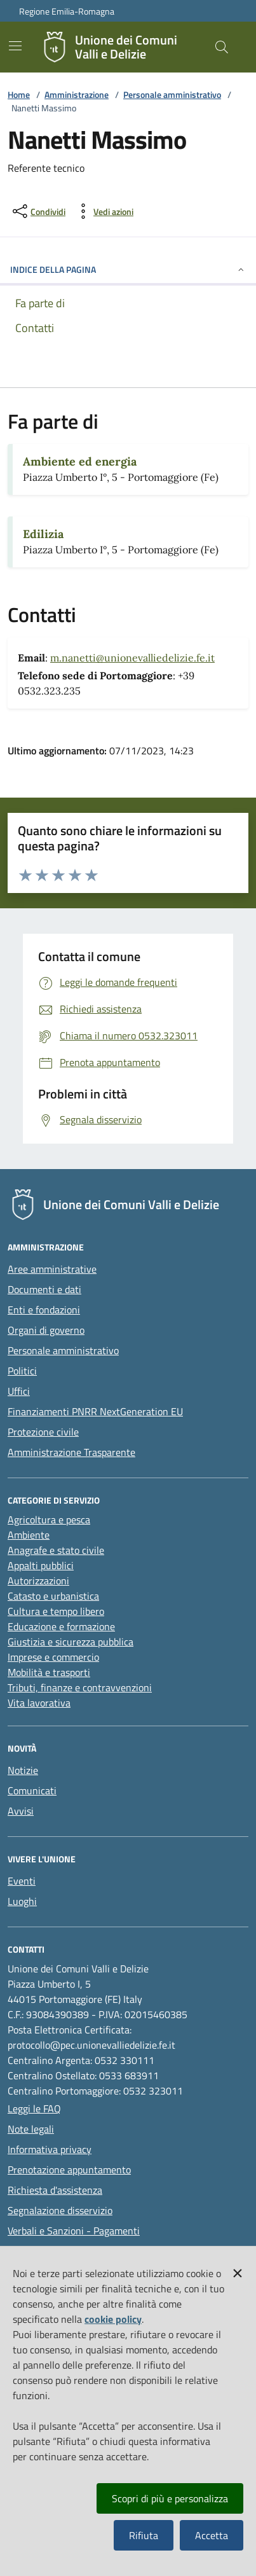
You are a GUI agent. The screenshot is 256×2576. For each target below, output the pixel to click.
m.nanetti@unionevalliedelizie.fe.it (132, 657)
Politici (22, 1370)
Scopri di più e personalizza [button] (170, 2498)
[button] (237, 2271)
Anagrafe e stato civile (56, 1550)
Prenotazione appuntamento (69, 2169)
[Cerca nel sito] (221, 47)
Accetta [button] (211, 2535)
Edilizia (43, 534)
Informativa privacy (49, 2149)
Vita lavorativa (39, 1702)
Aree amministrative (52, 1269)
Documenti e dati (44, 1289)
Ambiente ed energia (80, 461)
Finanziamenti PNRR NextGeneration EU (95, 1411)
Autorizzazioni (38, 1580)
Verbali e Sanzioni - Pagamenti (74, 2230)
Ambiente (29, 1534)
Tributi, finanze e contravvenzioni (80, 1687)
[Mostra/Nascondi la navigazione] (15, 45)
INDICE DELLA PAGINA (128, 269)
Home (19, 94)
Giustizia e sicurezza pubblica (70, 1641)
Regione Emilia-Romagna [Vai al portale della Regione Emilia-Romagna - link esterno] (66, 11)
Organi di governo (46, 1330)
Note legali (31, 2128)
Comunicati (32, 1790)
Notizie (23, 1770)
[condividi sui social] (38, 211)
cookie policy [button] (113, 2319)
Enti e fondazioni (44, 1309)
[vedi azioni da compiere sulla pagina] (103, 211)
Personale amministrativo (172, 94)
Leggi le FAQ (34, 2108)
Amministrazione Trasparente (71, 1452)
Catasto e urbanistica (53, 1595)
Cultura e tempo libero (56, 1611)
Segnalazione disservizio (60, 2210)
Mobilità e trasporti (49, 1672)
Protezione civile (43, 1431)
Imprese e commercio (53, 1657)
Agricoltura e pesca (49, 1519)
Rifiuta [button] (143, 2535)
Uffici (19, 1391)
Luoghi (22, 1901)
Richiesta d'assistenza (55, 2190)
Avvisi (21, 1810)
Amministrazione (76, 94)
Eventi (22, 1880)
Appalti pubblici (41, 1565)
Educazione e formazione (61, 1626)
